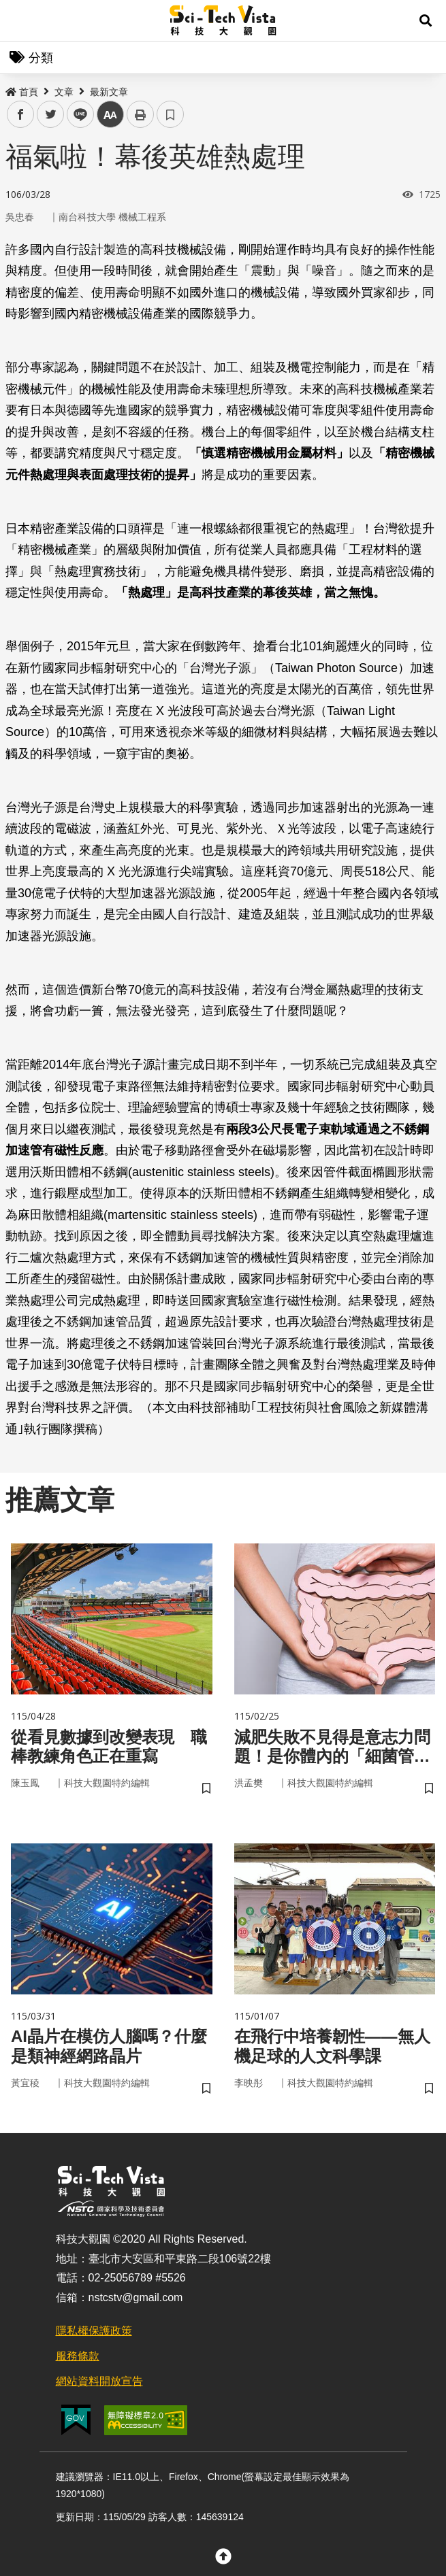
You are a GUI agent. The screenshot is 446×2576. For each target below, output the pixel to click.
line (75, 114)
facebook (20, 114)
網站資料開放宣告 (99, 2381)
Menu (20, 20)
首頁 (21, 91)
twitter (50, 114)
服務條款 (77, 2356)
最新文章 (109, 91)
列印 (140, 114)
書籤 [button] (170, 114)
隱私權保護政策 (94, 2331)
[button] (425, 20)
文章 (64, 91)
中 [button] (110, 114)
